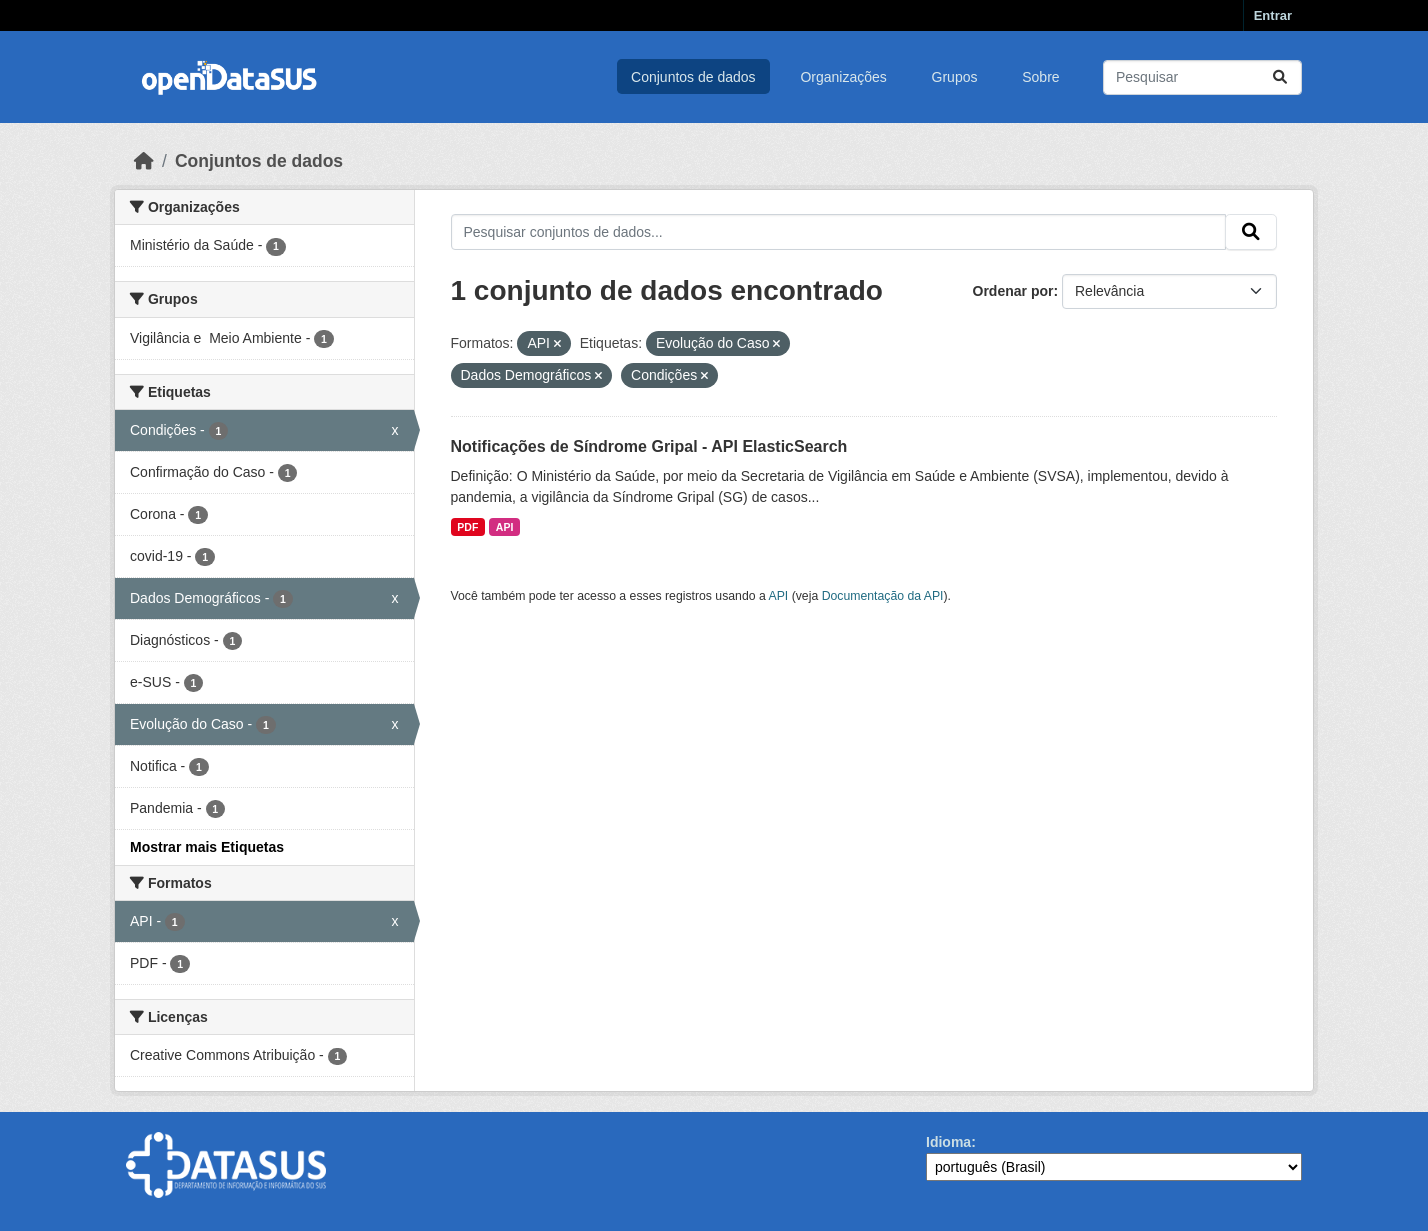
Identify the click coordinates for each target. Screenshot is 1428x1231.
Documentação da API (883, 596)
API (505, 527)
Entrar (1273, 15)
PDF (467, 527)
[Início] (144, 161)
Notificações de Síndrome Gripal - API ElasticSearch (649, 446)
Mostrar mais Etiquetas (207, 847)
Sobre (1040, 77)
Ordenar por (1013, 291)
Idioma (948, 1142)
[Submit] (1280, 77)
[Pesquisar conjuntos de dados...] (1202, 77)
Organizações (843, 77)
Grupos (955, 77)
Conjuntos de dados (693, 77)
